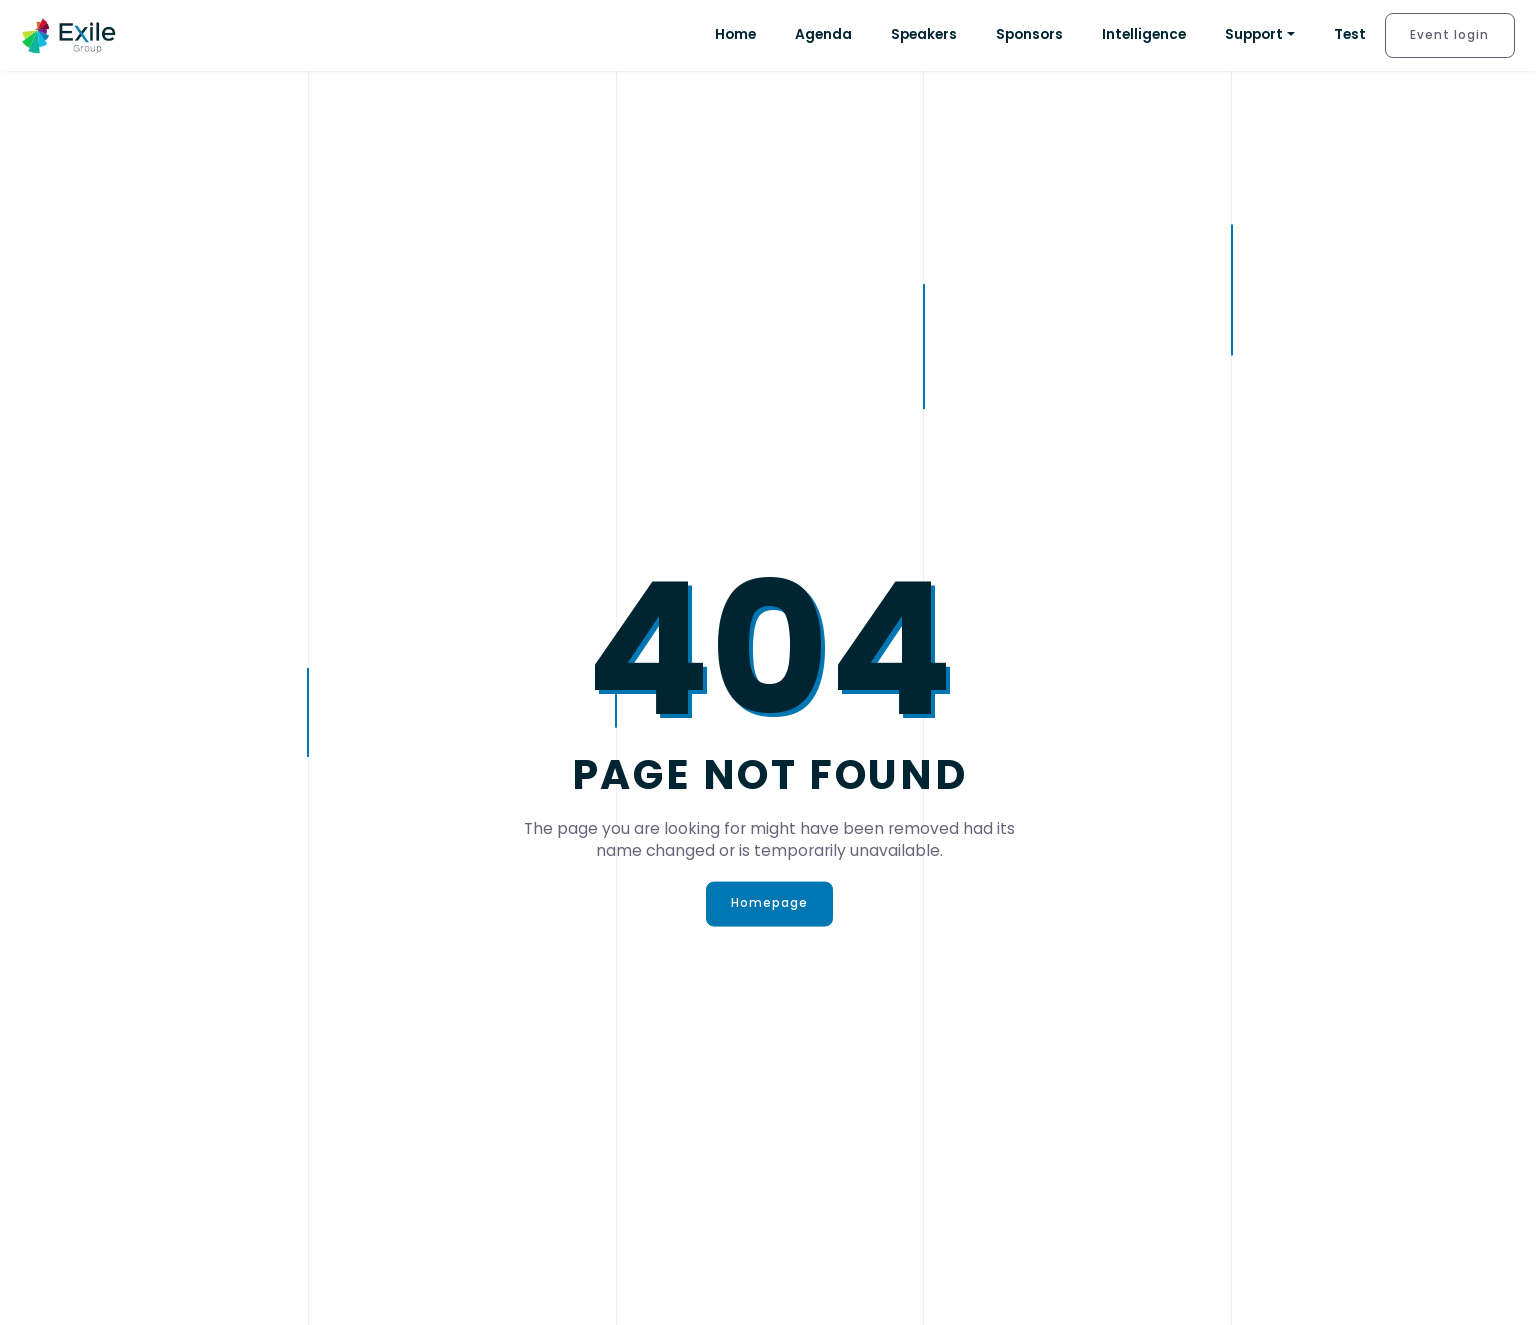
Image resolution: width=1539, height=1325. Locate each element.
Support (1254, 34)
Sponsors (1029, 34)
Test (1350, 34)
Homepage (769, 903)
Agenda (823, 34)
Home (735, 34)
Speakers (924, 34)
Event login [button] (1449, 35)
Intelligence (1144, 34)
